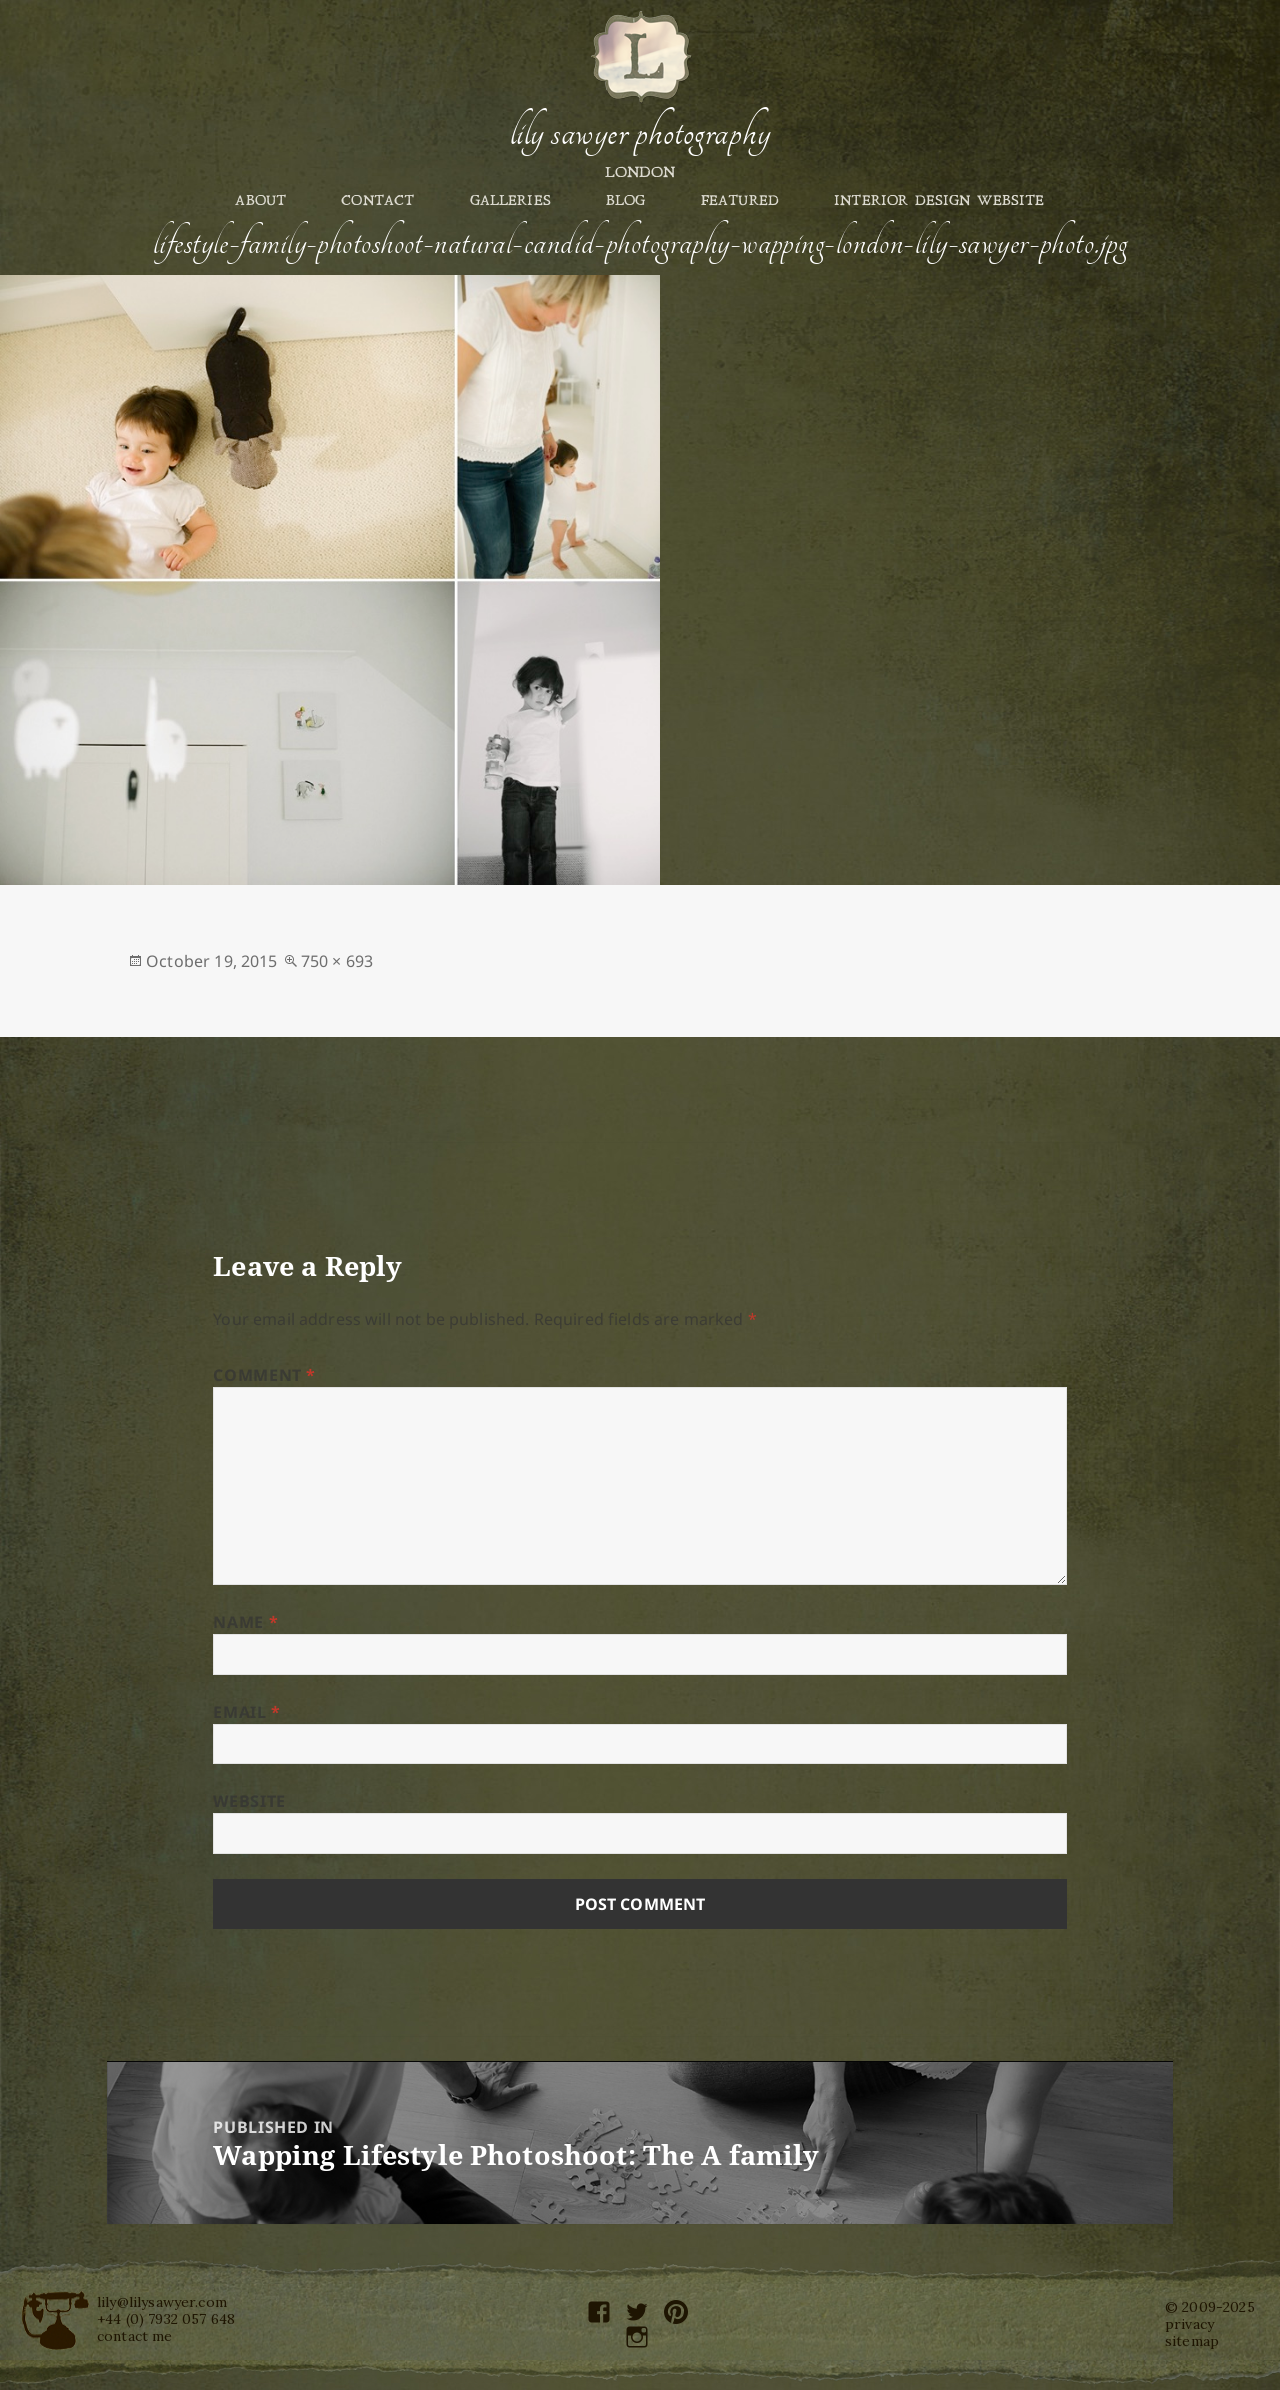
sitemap (1192, 2341)
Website (249, 1801)
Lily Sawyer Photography (640, 133)
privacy (1189, 2324)
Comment (264, 1375)
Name (245, 1622)
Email (246, 1712)
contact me (135, 2336)
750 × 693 (337, 961)
